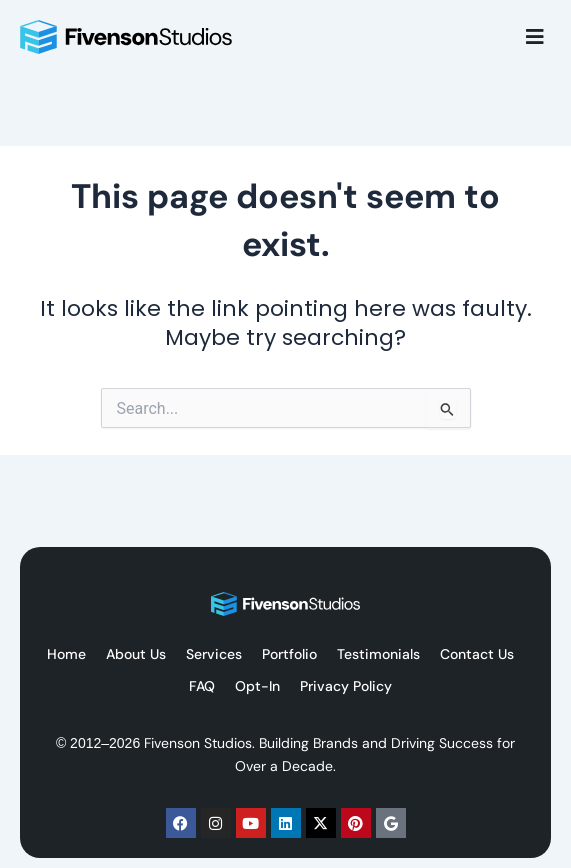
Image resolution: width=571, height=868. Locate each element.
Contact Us (477, 654)
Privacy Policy (346, 686)
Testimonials (378, 654)
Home (66, 654)
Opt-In (257, 686)
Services (214, 654)
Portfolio (289, 654)
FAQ (202, 686)
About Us (136, 654)
